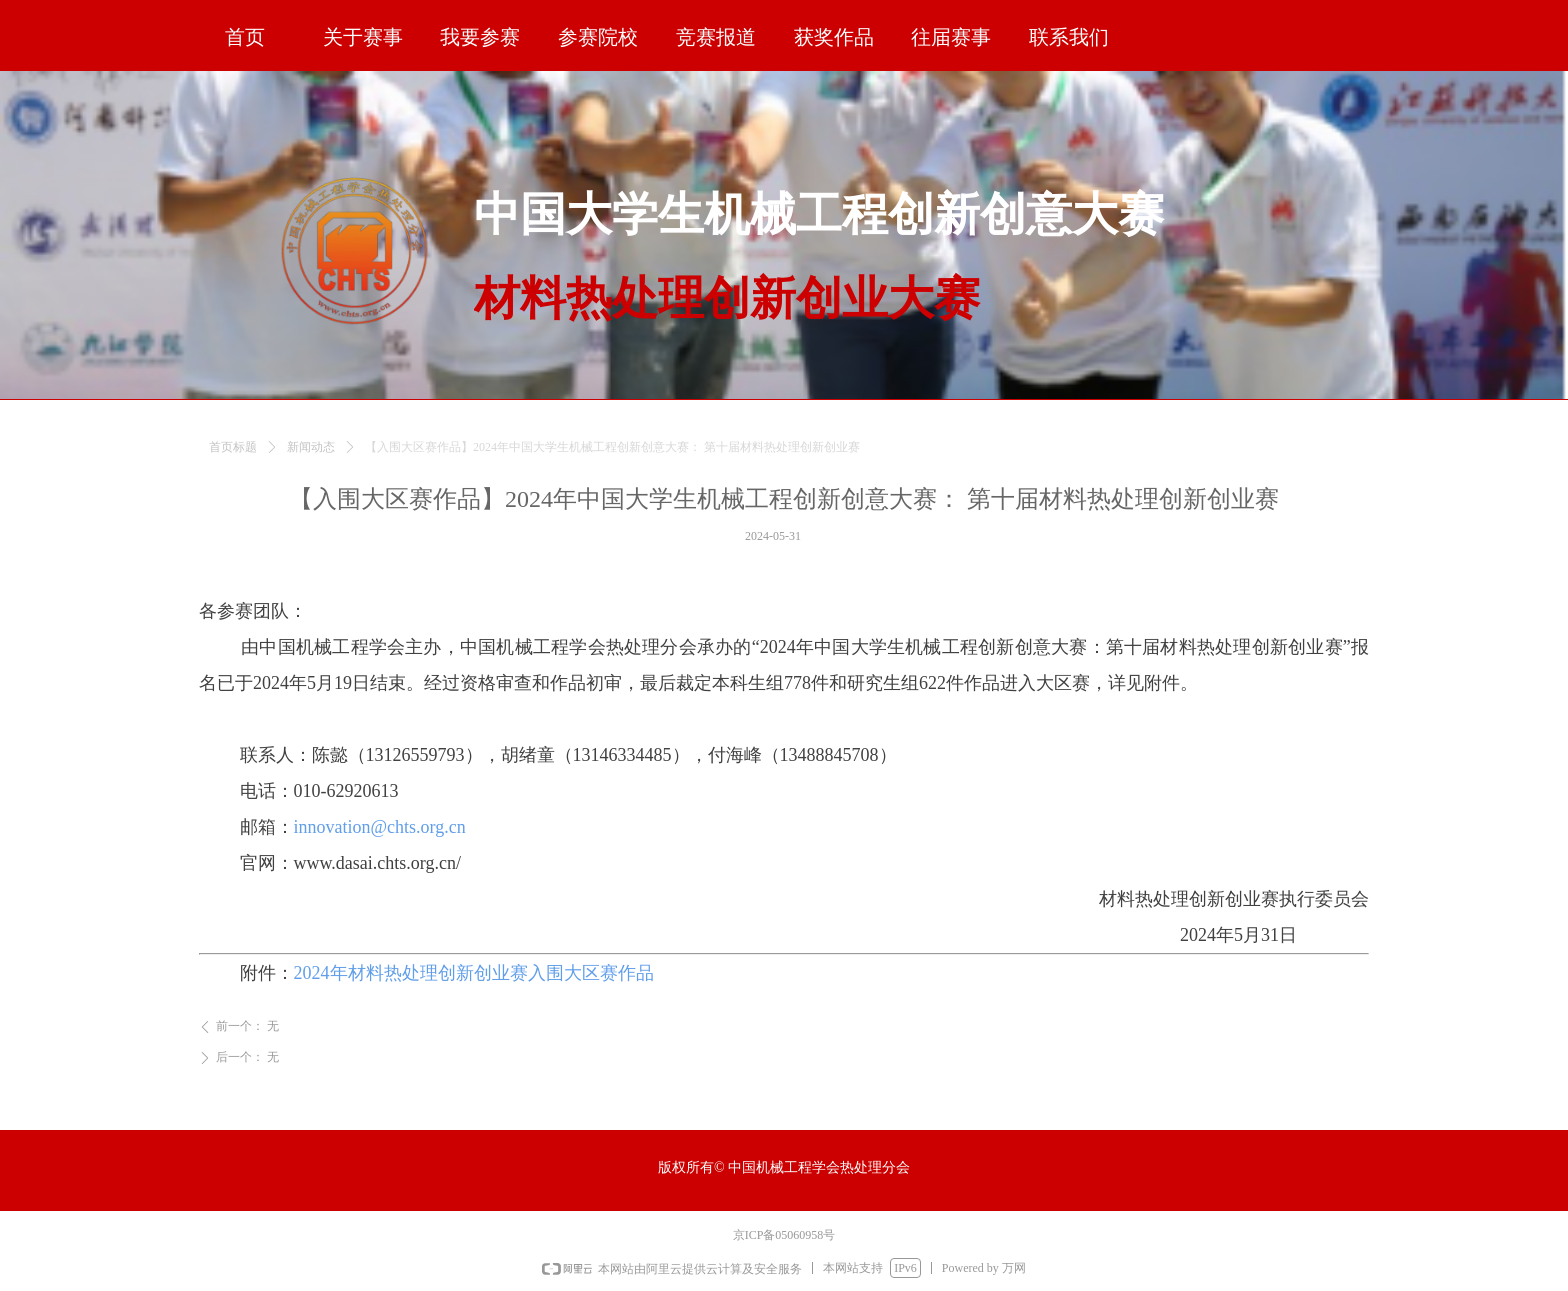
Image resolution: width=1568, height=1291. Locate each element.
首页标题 (233, 458)
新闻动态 (311, 458)
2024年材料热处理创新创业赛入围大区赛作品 (474, 973)
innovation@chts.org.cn (380, 827)
